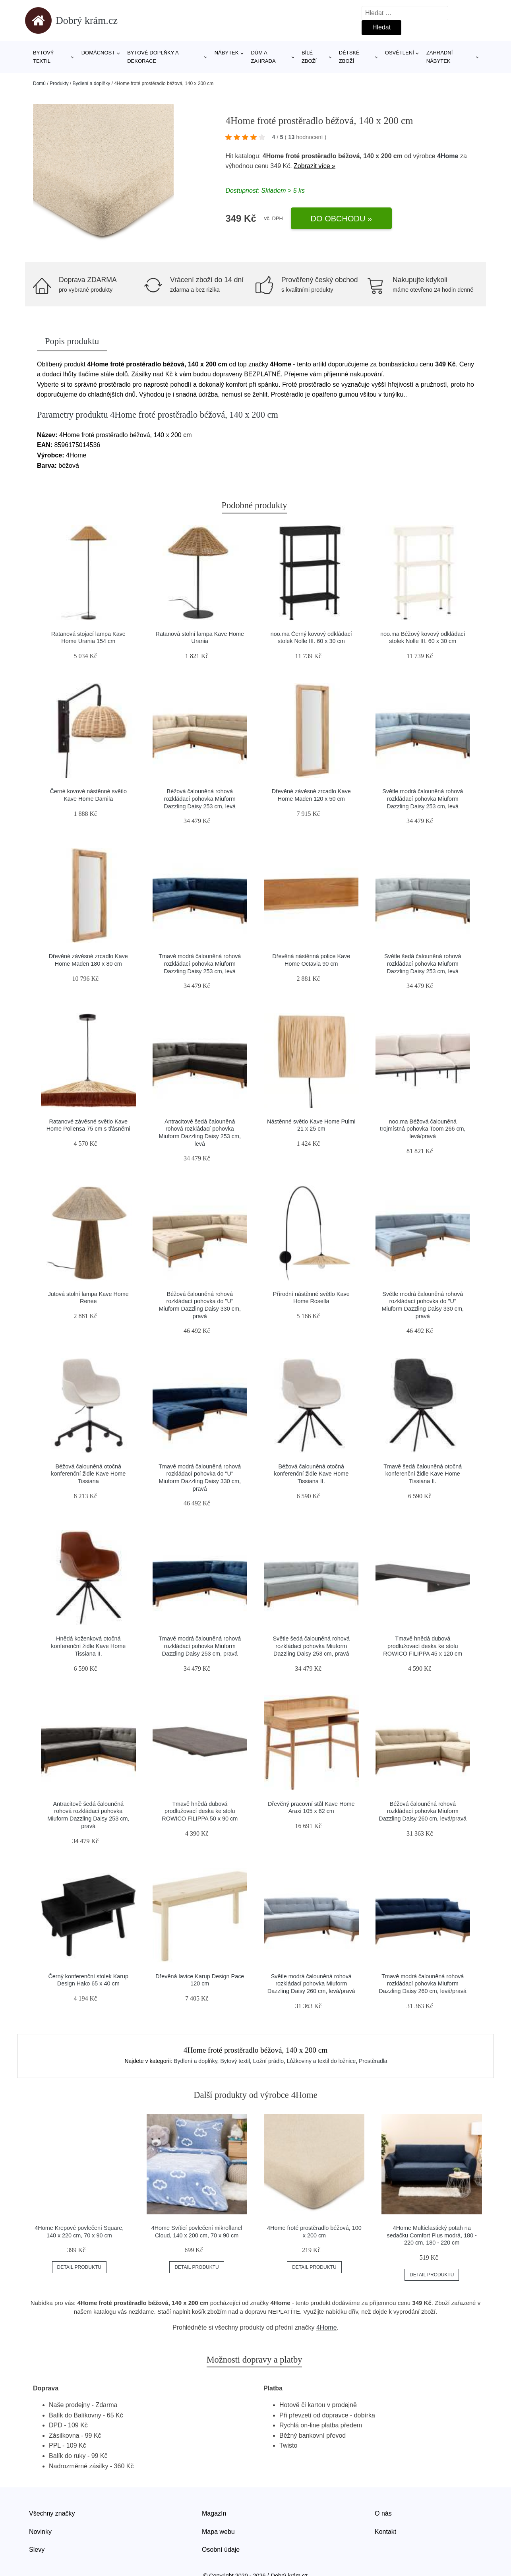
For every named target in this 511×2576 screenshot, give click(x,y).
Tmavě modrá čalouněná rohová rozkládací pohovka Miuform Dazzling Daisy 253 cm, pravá (200, 1645)
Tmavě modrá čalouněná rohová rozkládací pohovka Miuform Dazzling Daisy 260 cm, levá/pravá (422, 1983)
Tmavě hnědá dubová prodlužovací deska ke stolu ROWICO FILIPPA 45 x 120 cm (422, 1645)
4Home (447, 156)
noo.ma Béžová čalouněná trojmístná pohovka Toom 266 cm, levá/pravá (423, 1128)
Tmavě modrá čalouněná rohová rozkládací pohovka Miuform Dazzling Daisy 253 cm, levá (200, 963)
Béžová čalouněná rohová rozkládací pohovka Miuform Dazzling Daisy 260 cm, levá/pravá (422, 1811)
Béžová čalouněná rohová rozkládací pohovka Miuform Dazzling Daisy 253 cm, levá (200, 798)
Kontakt (385, 2531)
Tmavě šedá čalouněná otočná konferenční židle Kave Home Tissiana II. (422, 1473)
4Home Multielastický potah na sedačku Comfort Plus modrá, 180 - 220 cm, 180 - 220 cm (432, 2235)
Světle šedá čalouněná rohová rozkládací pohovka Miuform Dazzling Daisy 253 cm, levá (422, 963)
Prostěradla (373, 2061)
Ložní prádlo (268, 2061)
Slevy (37, 2549)
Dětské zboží (349, 57)
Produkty (59, 83)
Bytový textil (43, 57)
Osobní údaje (221, 2549)
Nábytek (227, 53)
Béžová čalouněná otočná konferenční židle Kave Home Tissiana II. (311, 1473)
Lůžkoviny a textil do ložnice (321, 2061)
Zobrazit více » (314, 166)
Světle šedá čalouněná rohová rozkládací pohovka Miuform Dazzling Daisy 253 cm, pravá (311, 1645)
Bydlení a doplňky (91, 83)
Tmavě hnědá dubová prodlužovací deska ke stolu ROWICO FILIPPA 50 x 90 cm (200, 1811)
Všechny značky (52, 2513)
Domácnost (98, 53)
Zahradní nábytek (439, 57)
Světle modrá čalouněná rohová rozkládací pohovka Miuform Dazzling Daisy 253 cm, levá (422, 798)
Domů (39, 83)
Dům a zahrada (263, 57)
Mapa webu (218, 2531)
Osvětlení (399, 53)
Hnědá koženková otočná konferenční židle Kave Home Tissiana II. (88, 1645)
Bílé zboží (309, 57)
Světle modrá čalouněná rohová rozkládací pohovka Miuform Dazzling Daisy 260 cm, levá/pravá (311, 1983)
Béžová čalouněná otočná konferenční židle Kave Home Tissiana (88, 1473)
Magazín (214, 2513)
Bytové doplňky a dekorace (152, 57)
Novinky (40, 2531)
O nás (383, 2513)
